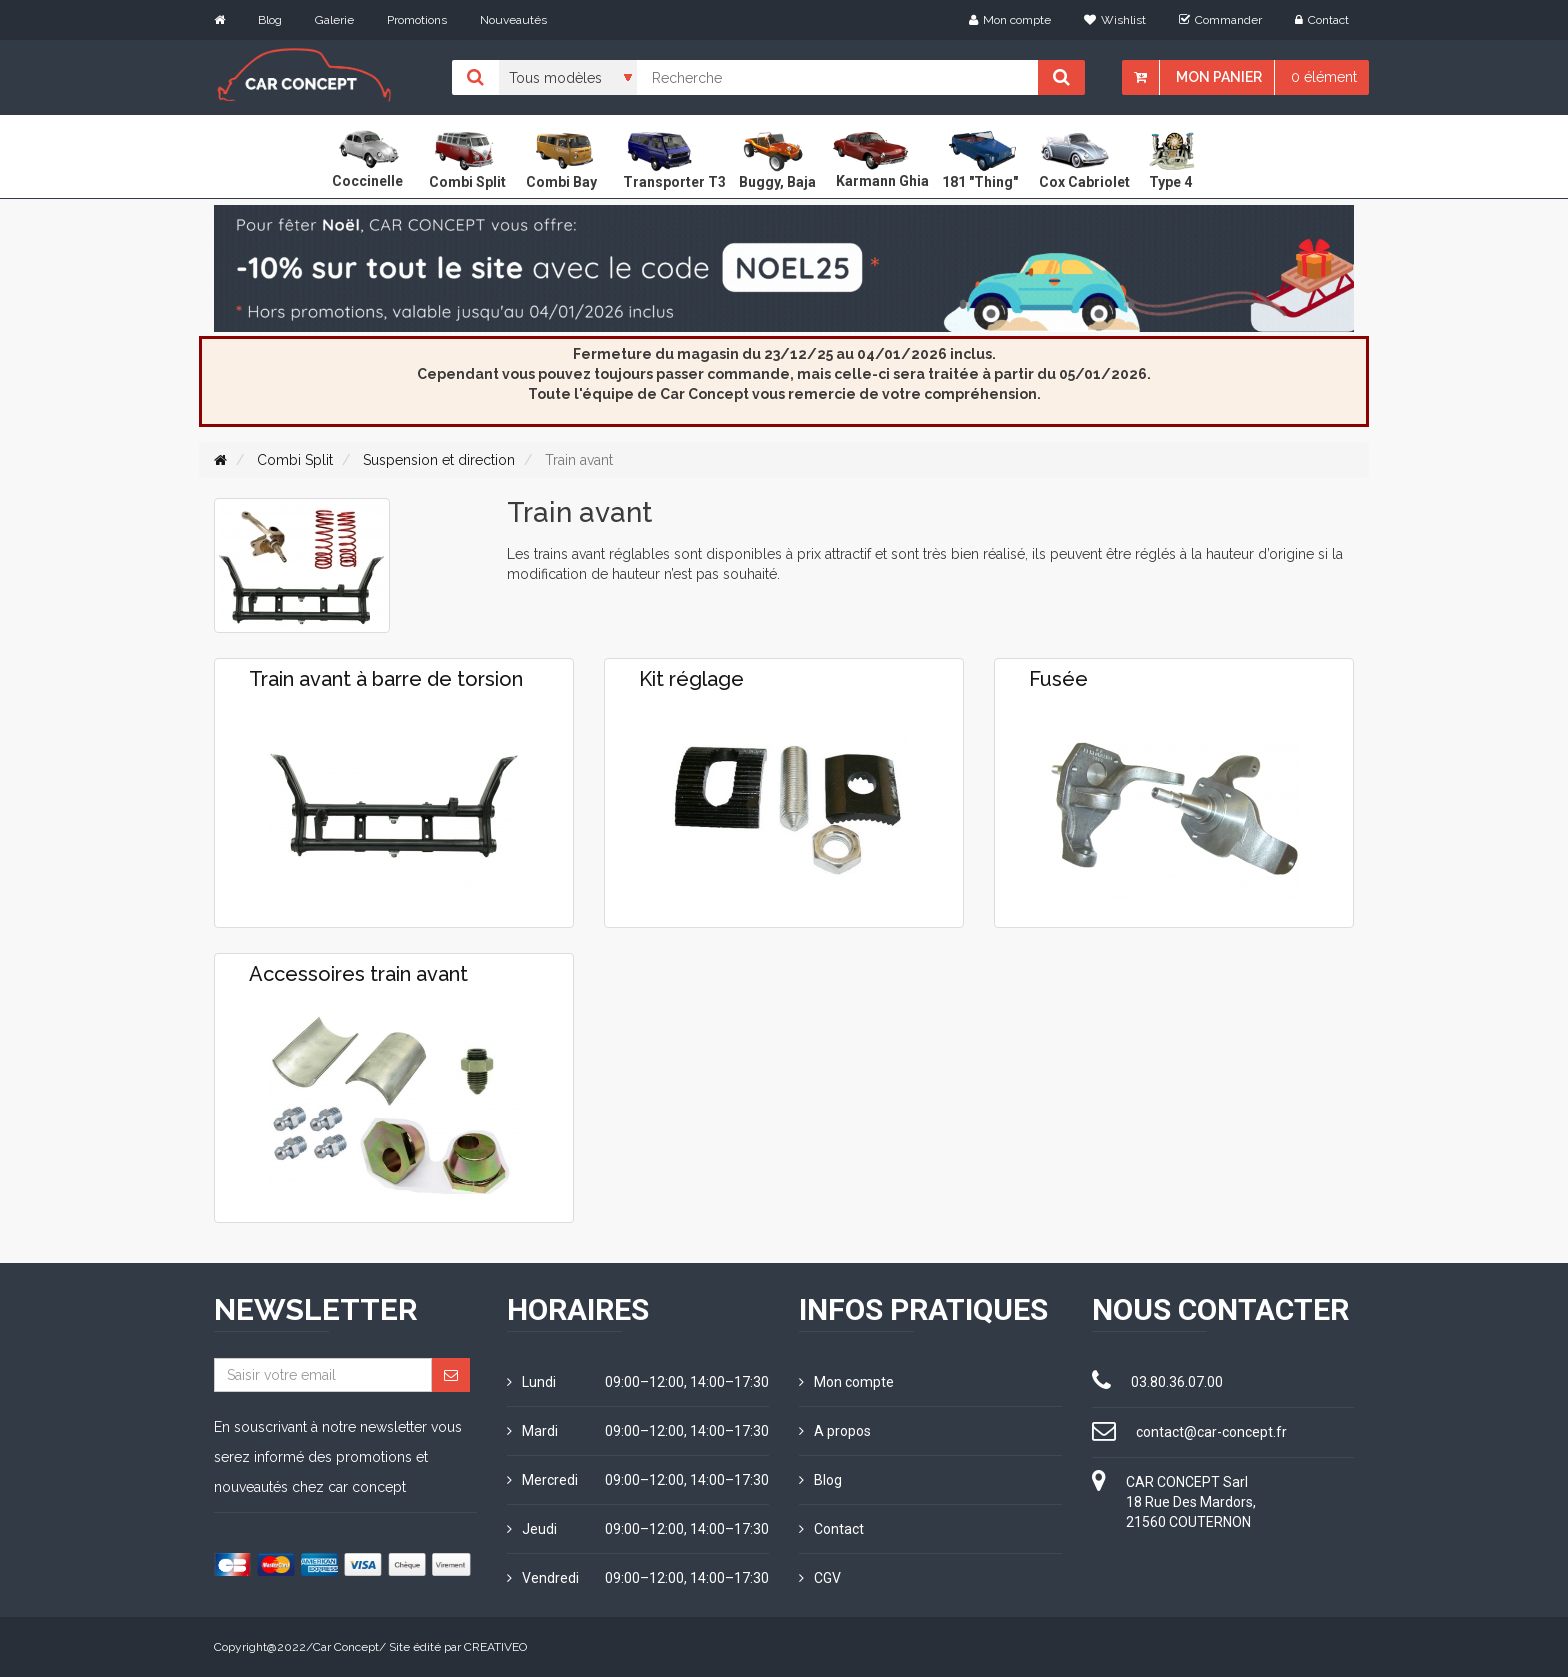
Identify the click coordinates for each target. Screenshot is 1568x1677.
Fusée (1058, 679)
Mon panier (1219, 77)
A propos (835, 1431)
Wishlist (1115, 20)
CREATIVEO (495, 1647)
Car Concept (346, 1647)
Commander (1220, 20)
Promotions (417, 20)
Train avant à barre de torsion (386, 679)
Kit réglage (691, 679)
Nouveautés (513, 20)
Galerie (334, 20)
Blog (270, 20)
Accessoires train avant (358, 974)
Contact (1322, 20)
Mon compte (1010, 20)
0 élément (1324, 77)
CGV (820, 1578)
